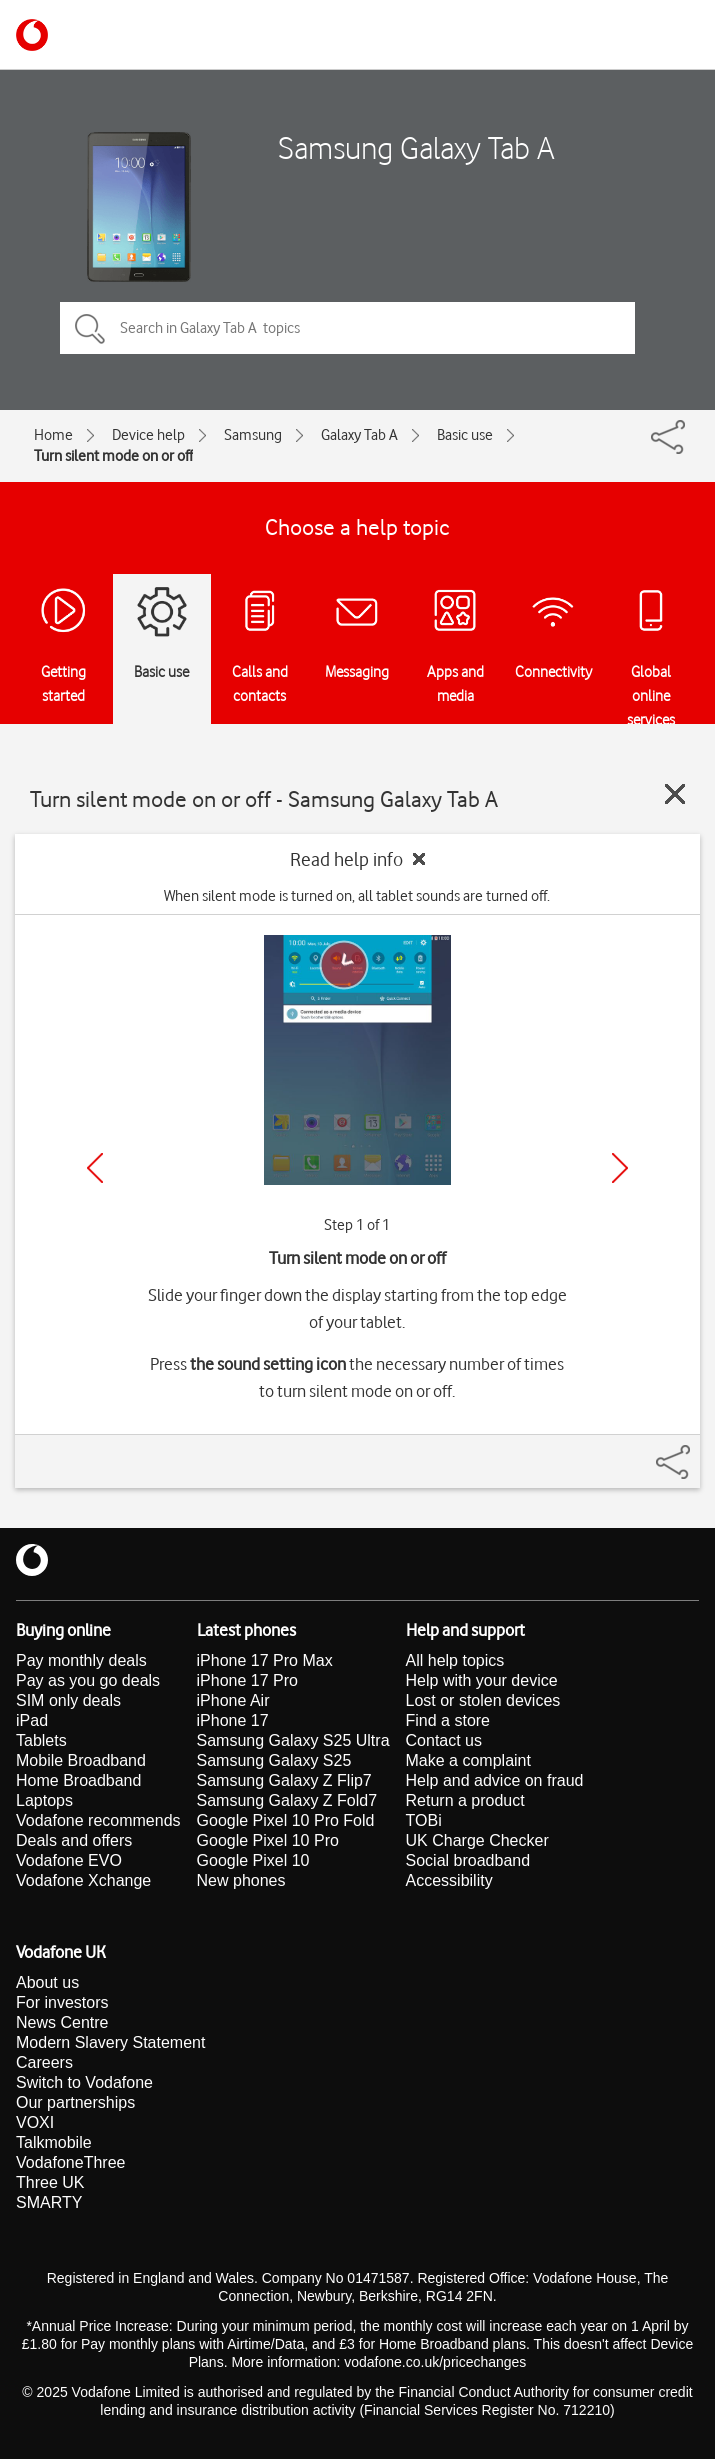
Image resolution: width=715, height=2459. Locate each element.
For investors (62, 2002)
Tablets (41, 1740)
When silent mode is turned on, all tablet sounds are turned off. (357, 896)
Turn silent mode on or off (113, 456)
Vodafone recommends (98, 1820)
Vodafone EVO (69, 1860)
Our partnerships (75, 2102)
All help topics (455, 1660)
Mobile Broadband (81, 1760)
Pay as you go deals (88, 1680)
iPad (32, 1720)
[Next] (620, 1168)
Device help (148, 435)
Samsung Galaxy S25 (274, 1760)
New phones (241, 1880)
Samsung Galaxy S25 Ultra (293, 1740)
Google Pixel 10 (253, 1860)
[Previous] (95, 1168)
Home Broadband (78, 1780)
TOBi (424, 1820)
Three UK (50, 2182)
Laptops (44, 1800)
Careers (44, 2062)
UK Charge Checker (477, 1840)
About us (47, 1982)
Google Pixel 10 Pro (268, 1840)
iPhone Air (233, 1700)
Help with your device (482, 1680)
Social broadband (468, 1860)
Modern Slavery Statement (110, 2042)
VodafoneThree (70, 2162)
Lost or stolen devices (483, 1700)
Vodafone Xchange (83, 1880)
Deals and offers (74, 1840)
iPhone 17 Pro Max (265, 1660)
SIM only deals (68, 1700)
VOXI (35, 2122)
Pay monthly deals (81, 1660)
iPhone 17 (233, 1720)
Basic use (465, 435)
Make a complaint (468, 1760)
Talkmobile (54, 2142)
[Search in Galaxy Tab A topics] (347, 328)
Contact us (444, 1740)
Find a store (448, 1720)
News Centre (62, 2022)
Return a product (465, 1800)
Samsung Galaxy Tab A (416, 147)
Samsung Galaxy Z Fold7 (287, 1800)
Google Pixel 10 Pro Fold (286, 1820)
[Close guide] (675, 794)
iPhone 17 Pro (247, 1680)
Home (53, 435)
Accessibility (449, 1880)
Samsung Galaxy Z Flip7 (284, 1780)
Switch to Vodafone (84, 2082)
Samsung (253, 435)
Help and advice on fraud (495, 1780)
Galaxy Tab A (359, 435)
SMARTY (49, 2202)
